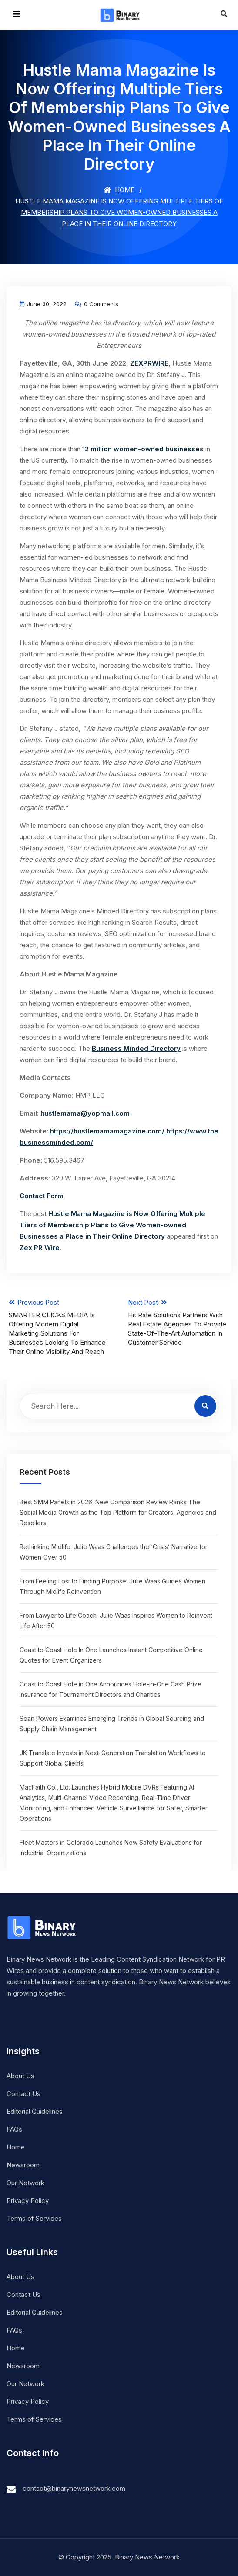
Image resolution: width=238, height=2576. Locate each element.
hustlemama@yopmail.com (85, 1113)
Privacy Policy (28, 2200)
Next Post (178, 1322)
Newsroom (23, 2165)
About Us (20, 2076)
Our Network (25, 2183)
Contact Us (23, 2093)
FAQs (14, 2129)
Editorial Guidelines (35, 2111)
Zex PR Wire (40, 1247)
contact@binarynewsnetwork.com (74, 2488)
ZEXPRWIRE (149, 363)
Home (119, 190)
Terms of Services (34, 2218)
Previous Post (59, 1327)
